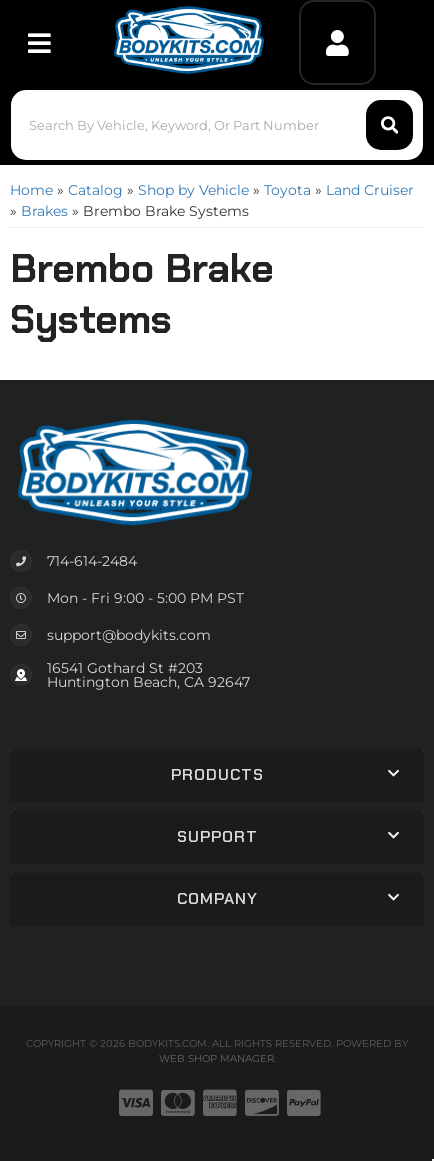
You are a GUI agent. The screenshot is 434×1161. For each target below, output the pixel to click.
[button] (217, 125)
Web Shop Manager (216, 1058)
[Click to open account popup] (337, 42)
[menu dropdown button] (39, 42)
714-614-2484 (92, 561)
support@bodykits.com (129, 635)
